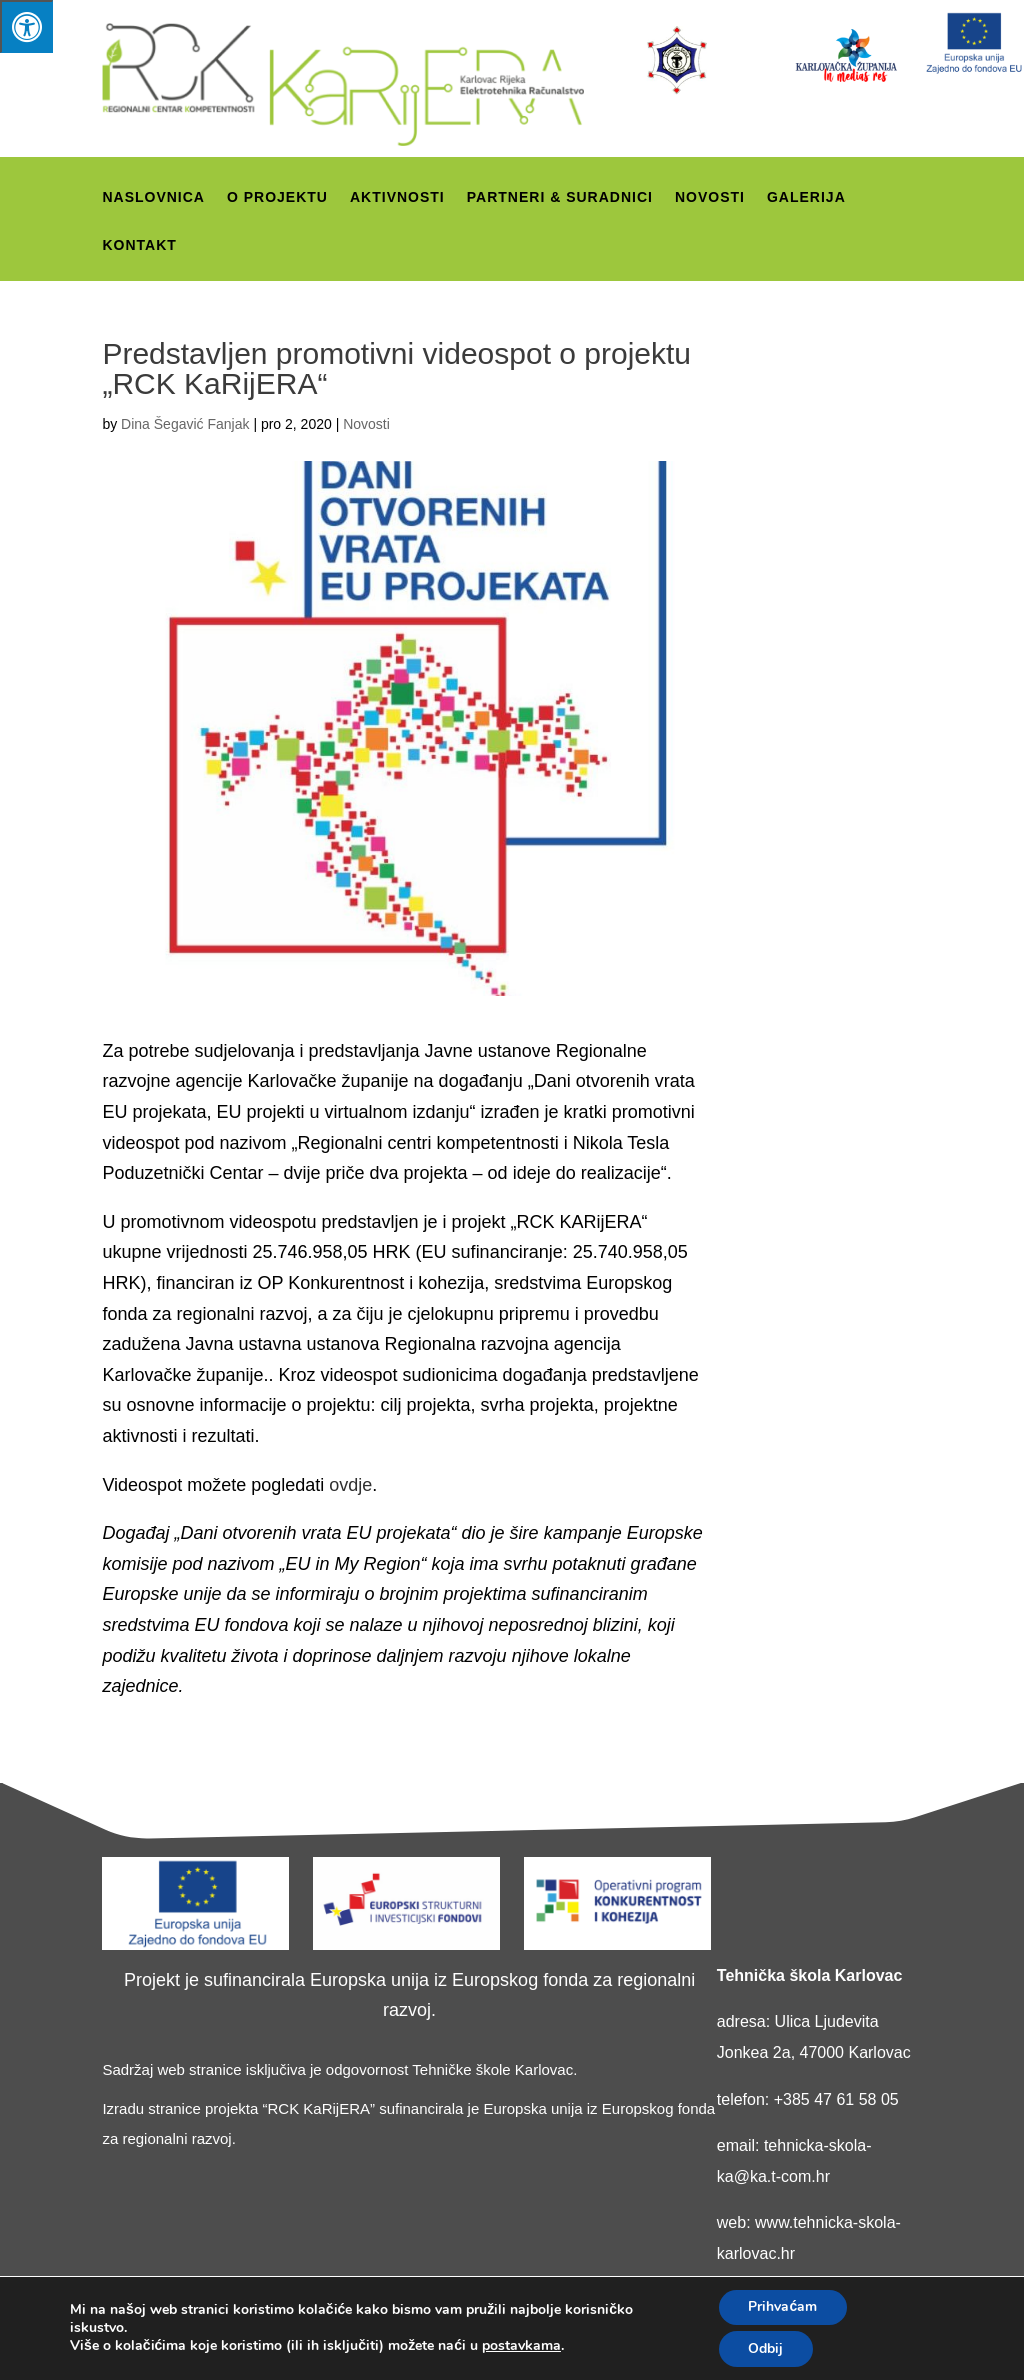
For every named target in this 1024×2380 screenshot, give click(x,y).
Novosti (710, 197)
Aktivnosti (397, 197)
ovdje (350, 1485)
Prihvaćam (782, 2306)
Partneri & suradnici (560, 197)
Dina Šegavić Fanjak (185, 424)
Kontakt (139, 245)
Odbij (765, 2348)
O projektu (277, 197)
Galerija (806, 197)
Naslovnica (153, 197)
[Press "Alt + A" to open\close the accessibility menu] (26, 26)
